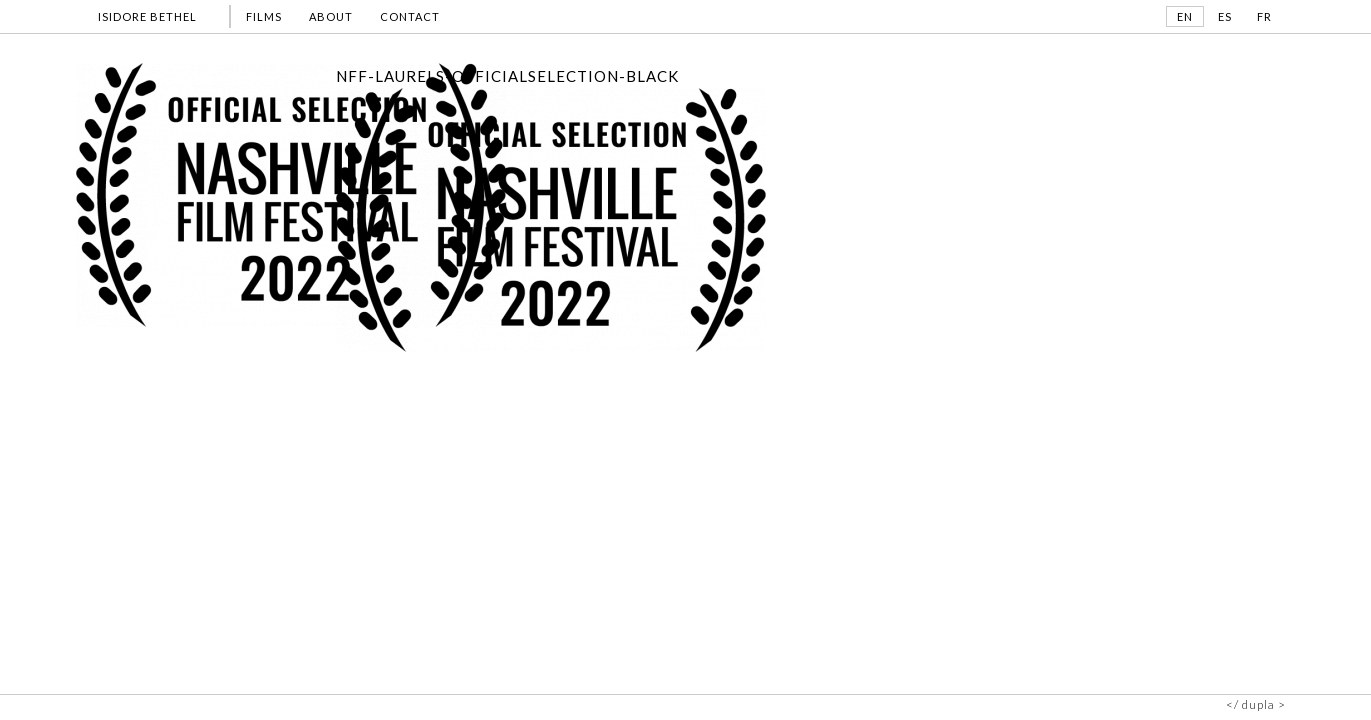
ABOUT (331, 16)
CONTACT (410, 16)
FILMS (264, 16)
